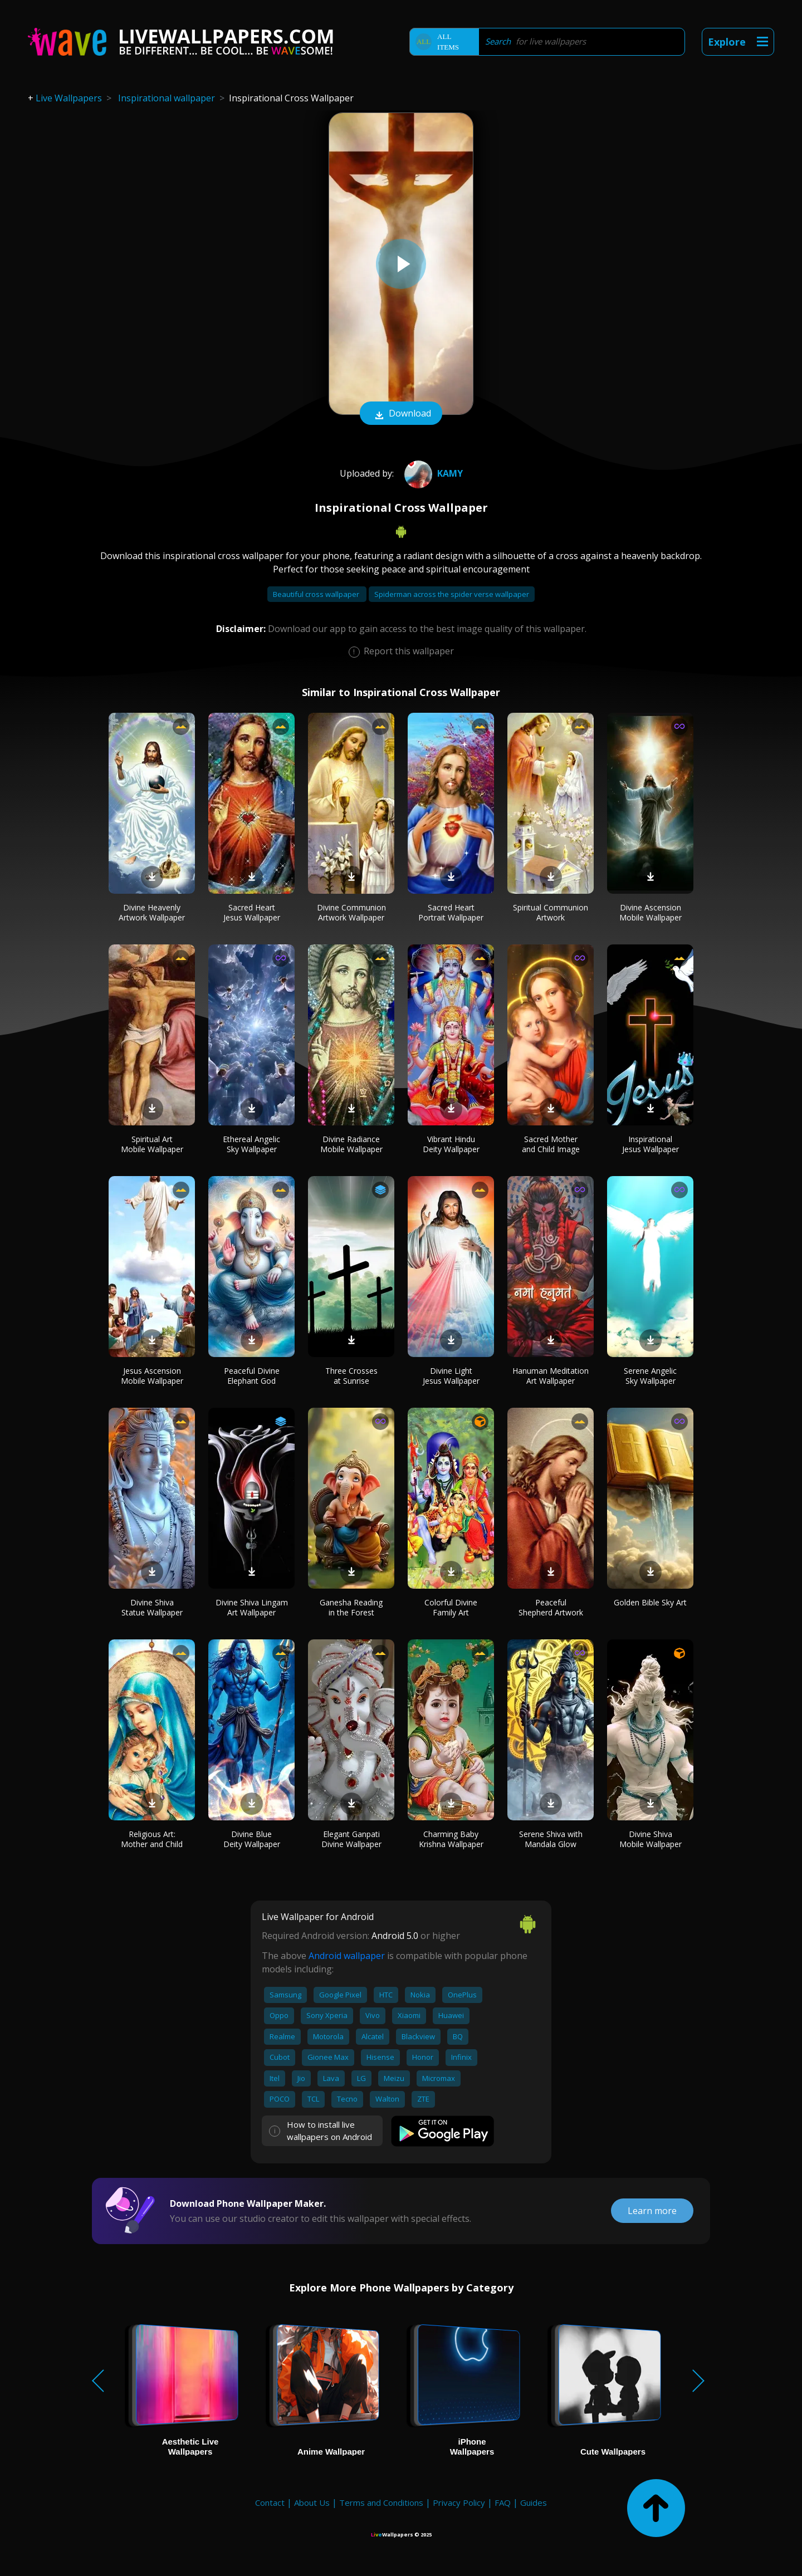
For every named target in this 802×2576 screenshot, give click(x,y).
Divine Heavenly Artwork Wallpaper (152, 912)
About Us (312, 2502)
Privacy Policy (459, 2502)
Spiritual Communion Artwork (550, 912)
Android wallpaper (347, 1956)
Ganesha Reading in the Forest (351, 1607)
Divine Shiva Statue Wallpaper (152, 1607)
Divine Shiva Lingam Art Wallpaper (252, 1607)
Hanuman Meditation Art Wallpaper (550, 1375)
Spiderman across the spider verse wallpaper (451, 594)
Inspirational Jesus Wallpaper (650, 1144)
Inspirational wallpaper (166, 98)
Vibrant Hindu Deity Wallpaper (451, 1144)
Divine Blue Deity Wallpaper (251, 1839)
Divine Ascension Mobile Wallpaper (650, 912)
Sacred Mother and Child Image (551, 1144)
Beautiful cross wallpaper (317, 594)
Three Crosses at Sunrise (351, 1375)
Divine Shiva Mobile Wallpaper (650, 1839)
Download (401, 414)
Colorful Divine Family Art (450, 1607)
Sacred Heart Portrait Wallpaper (450, 912)
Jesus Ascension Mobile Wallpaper (152, 1375)
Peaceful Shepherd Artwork (551, 1607)
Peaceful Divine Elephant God (252, 1375)
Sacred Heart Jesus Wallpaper (251, 912)
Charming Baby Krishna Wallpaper (451, 1839)
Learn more (652, 2211)
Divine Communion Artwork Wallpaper (351, 912)
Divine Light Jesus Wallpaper (451, 1375)
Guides (533, 2502)
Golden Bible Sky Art (650, 1602)
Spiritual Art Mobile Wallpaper (152, 1144)
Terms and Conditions (381, 2502)
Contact (270, 2502)
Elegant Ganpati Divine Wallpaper (351, 1839)
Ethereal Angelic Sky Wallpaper (251, 1144)
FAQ (503, 2502)
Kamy (432, 473)
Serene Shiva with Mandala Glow (551, 1839)
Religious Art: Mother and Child (152, 1839)
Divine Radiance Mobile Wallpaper (351, 1144)
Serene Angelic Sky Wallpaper (650, 1375)
